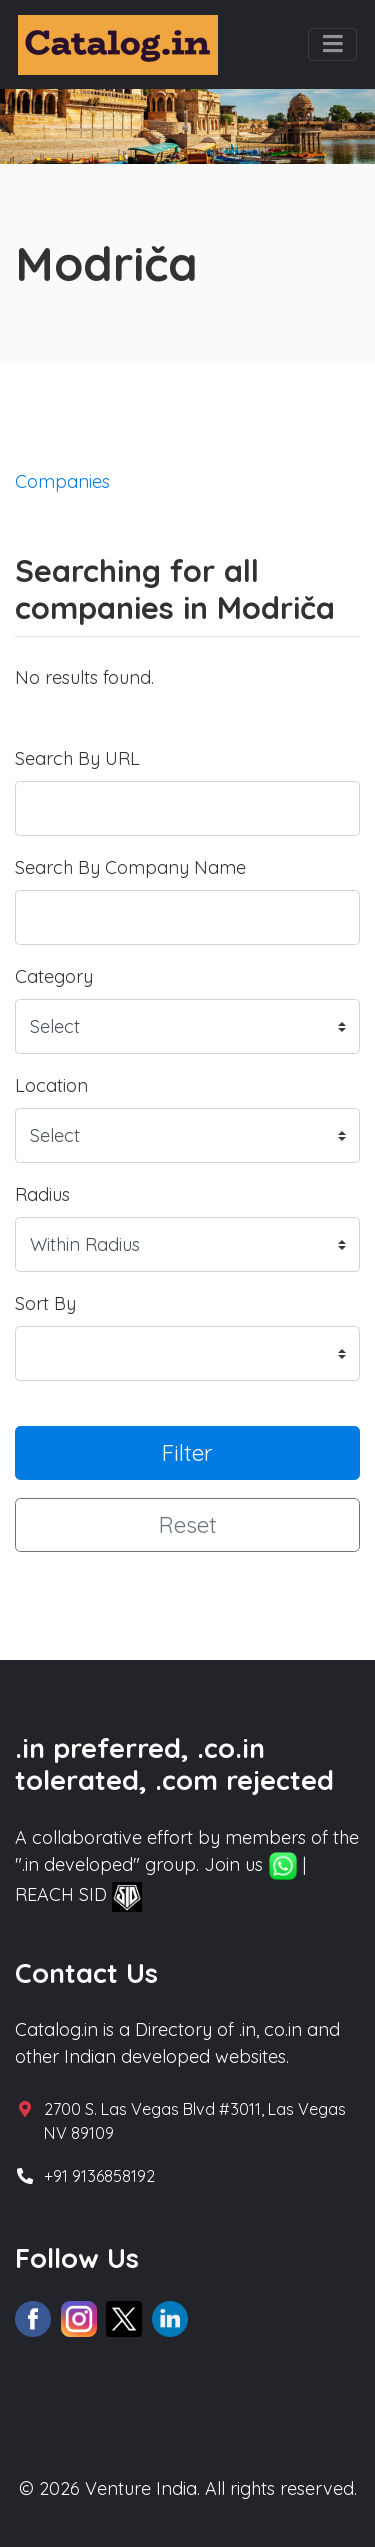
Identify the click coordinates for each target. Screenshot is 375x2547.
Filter (187, 1452)
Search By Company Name (130, 867)
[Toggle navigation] (332, 45)
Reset (188, 1524)
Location (51, 1085)
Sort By (45, 1303)
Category (54, 976)
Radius (42, 1194)
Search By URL (77, 758)
